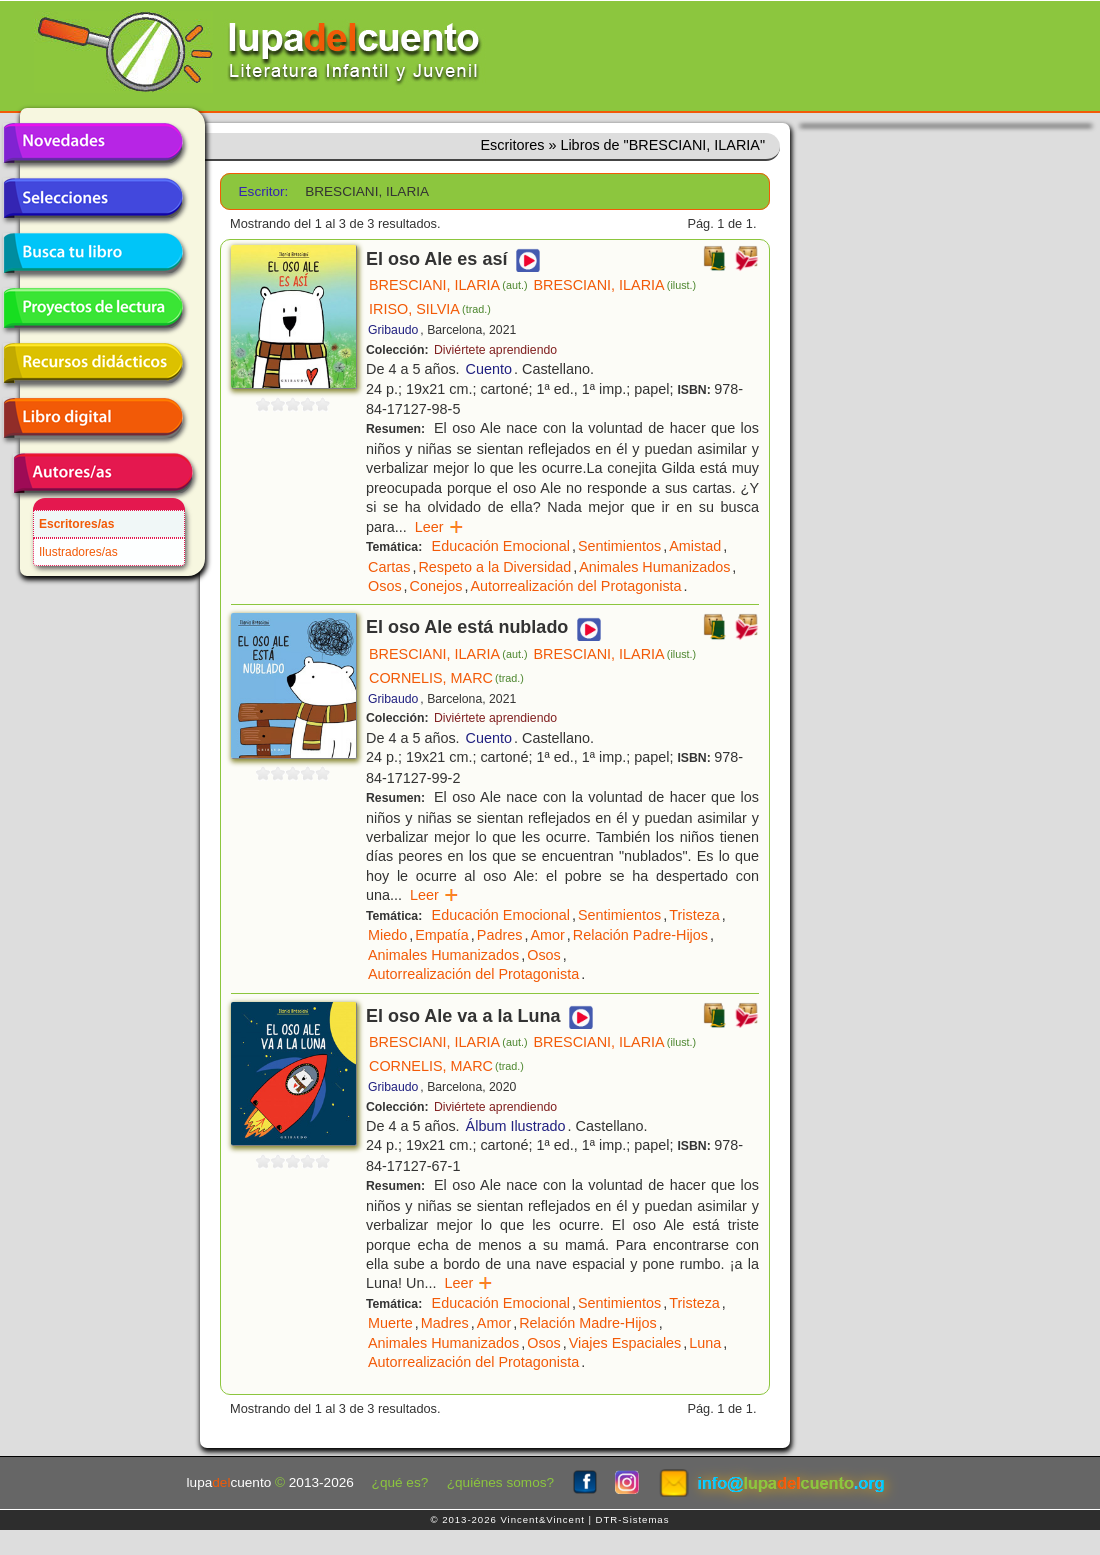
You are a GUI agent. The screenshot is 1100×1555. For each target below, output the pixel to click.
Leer (439, 527)
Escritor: (264, 191)
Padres (500, 935)
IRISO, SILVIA (430, 309)
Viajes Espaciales (625, 1343)
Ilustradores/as (78, 552)
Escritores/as (76, 524)
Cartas (389, 567)
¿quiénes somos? (500, 1482)
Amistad (695, 546)
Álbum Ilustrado (516, 1126)
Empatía (442, 935)
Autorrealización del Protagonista (575, 586)
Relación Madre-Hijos (588, 1323)
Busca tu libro (93, 253)
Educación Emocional (501, 546)
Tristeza (694, 915)
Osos (385, 586)
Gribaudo (393, 330)
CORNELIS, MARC (446, 678)
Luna (705, 1343)
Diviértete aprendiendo (495, 350)
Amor (547, 935)
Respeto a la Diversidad (494, 567)
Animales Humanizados (654, 567)
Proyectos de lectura (93, 308)
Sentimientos (619, 546)
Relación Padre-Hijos (640, 935)
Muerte (390, 1323)
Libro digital (93, 418)
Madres (445, 1323)
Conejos (436, 586)
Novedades (93, 143)
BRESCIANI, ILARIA (448, 285)
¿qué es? (400, 1482)
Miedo (387, 935)
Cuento (489, 369)
